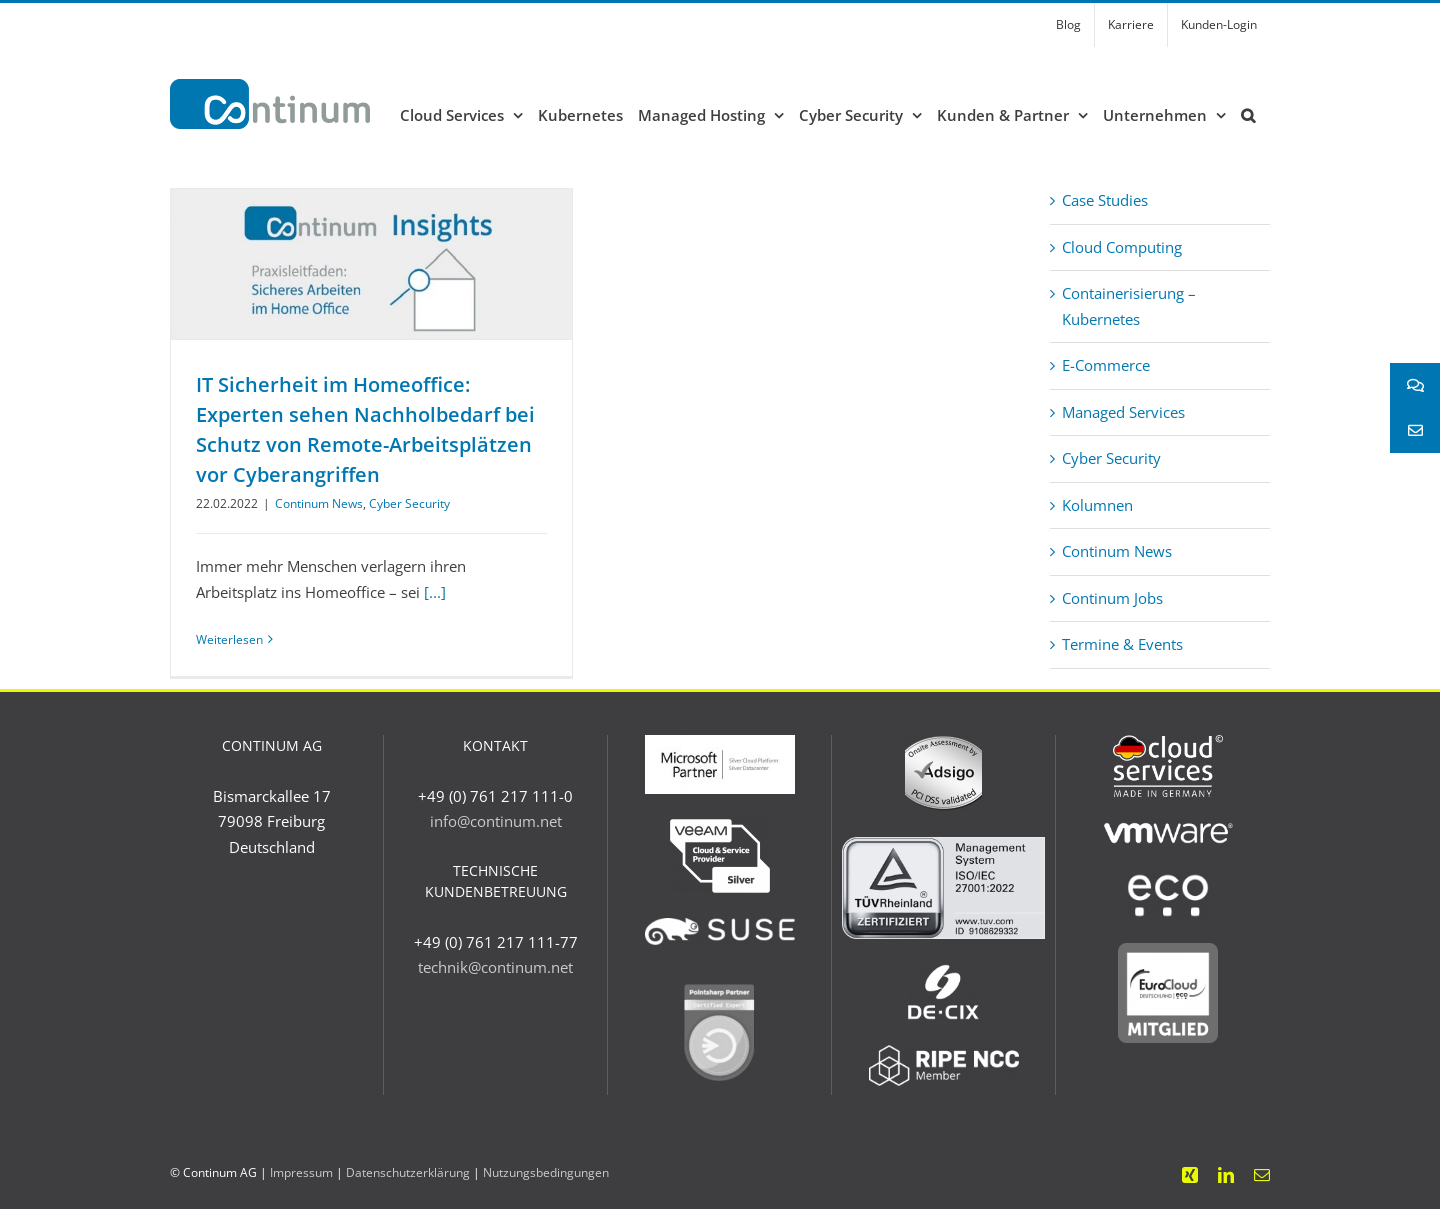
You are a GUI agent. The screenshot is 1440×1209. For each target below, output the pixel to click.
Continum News (319, 503)
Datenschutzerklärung (408, 1172)
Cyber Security (409, 503)
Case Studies (1105, 200)
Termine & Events (1122, 644)
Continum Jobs (1112, 598)
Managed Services (1123, 412)
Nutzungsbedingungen (546, 1172)
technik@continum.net (495, 967)
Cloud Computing (1122, 247)
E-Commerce (1106, 365)
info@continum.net (496, 821)
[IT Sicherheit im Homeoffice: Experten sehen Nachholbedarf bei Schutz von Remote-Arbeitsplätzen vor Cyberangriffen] (371, 264)
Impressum (301, 1172)
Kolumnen (1097, 505)
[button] (1248, 115)
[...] (435, 592)
